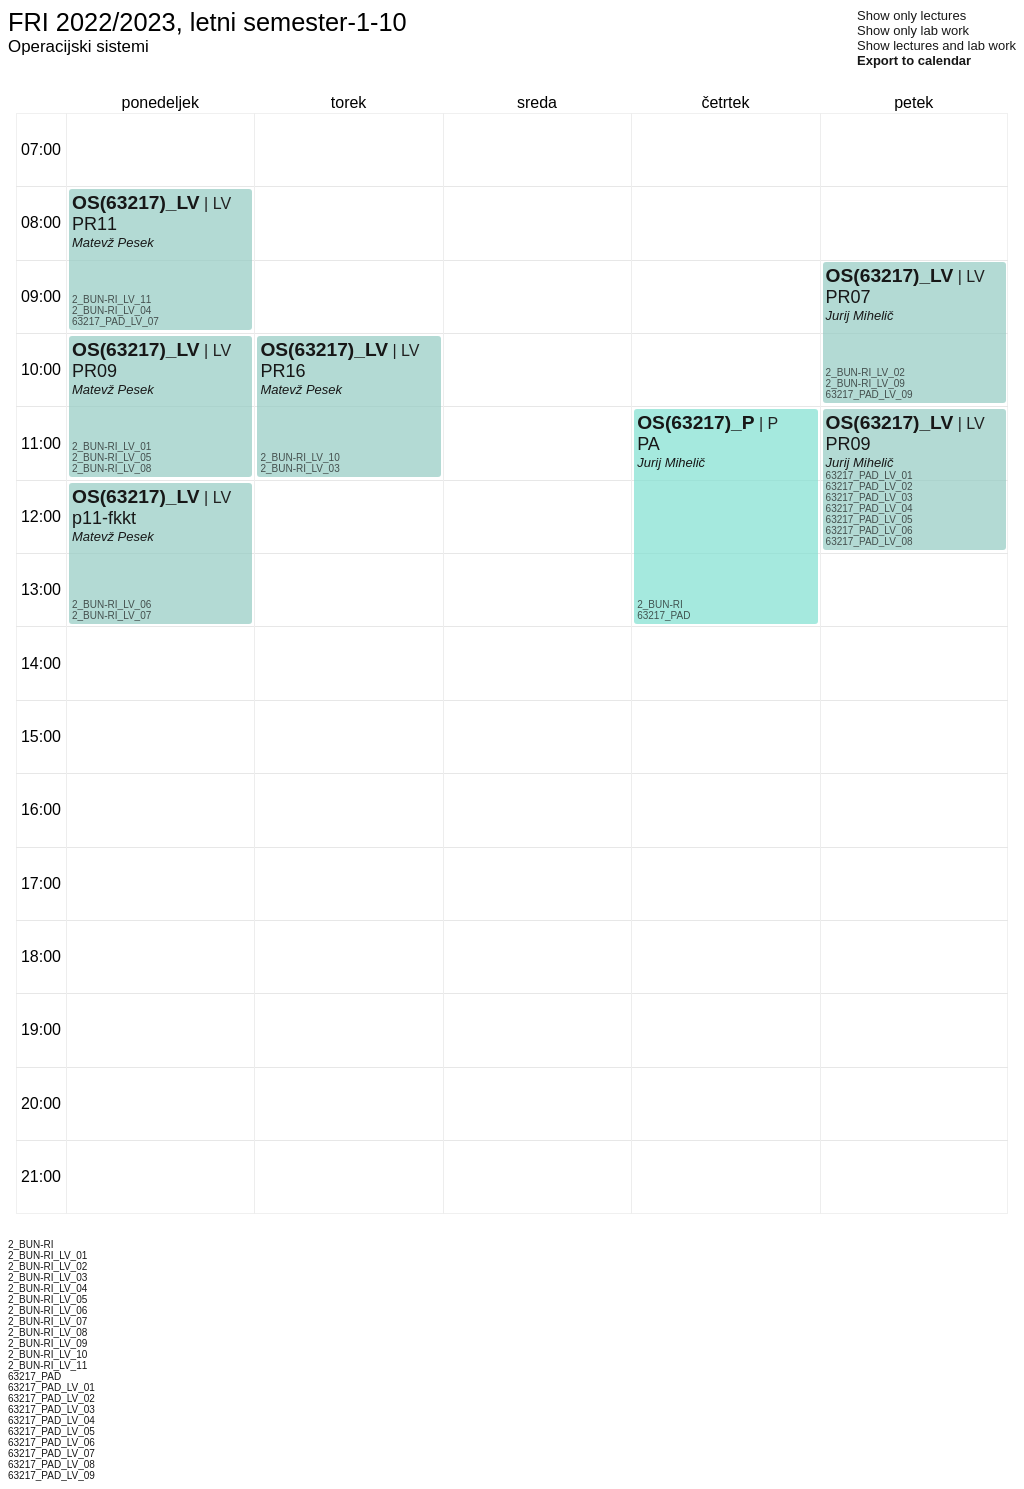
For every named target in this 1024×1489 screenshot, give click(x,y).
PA (648, 444)
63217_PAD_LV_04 (869, 508)
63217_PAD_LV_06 (869, 530)
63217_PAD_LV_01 (869, 475)
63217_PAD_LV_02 (869, 486)
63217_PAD (663, 615)
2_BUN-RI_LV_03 (299, 468)
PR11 (94, 224)
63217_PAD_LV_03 (869, 497)
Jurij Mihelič (671, 462)
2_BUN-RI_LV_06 (111, 604)
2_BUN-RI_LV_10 (299, 457)
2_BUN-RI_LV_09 (865, 383)
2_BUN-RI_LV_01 (111, 446)
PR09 (94, 371)
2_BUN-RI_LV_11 (111, 299)
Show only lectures (911, 15)
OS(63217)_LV (136, 496)
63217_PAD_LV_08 (869, 541)
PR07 (848, 297)
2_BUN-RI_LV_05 (111, 457)
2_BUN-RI (660, 604)
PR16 (282, 371)
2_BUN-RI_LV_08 (111, 468)
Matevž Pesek (113, 536)
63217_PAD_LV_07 (115, 321)
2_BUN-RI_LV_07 (111, 615)
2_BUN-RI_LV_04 (111, 310)
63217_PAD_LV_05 (869, 519)
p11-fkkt (104, 518)
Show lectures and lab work (936, 45)
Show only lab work (913, 30)
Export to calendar (914, 60)
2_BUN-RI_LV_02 (865, 372)
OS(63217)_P (695, 422)
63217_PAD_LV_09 (869, 394)
